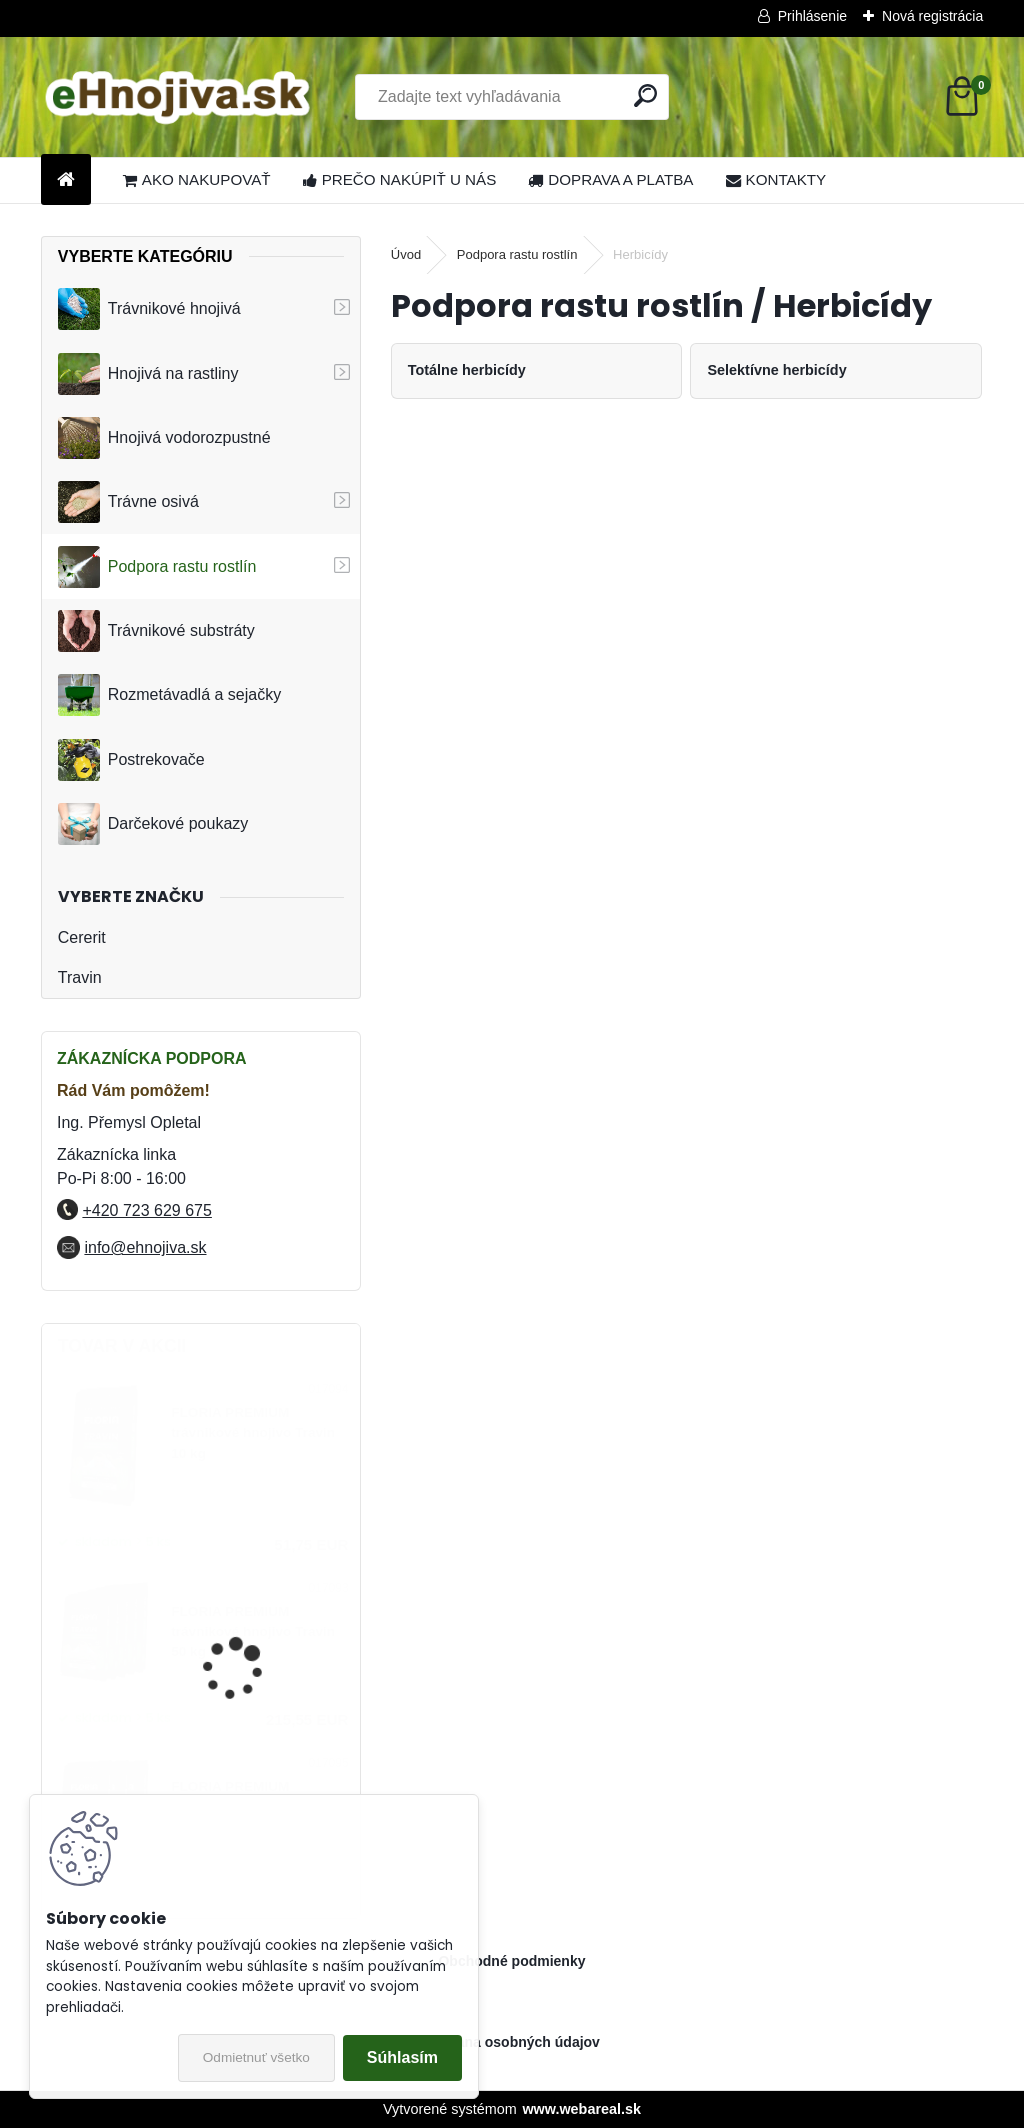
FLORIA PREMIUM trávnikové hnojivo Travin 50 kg (253, 1632)
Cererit (82, 937)
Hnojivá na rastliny (148, 374)
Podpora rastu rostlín (157, 567)
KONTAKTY (776, 179)
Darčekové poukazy (153, 824)
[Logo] (178, 97)
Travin (80, 977)
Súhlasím (402, 2057)
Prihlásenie (812, 16)
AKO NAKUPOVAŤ (197, 179)
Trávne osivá (128, 502)
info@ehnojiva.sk (145, 1247)
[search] (645, 95)
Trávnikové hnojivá (149, 309)
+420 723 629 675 (146, 1210)
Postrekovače (131, 760)
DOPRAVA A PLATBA (610, 179)
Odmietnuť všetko (256, 2057)
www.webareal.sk (581, 2109)
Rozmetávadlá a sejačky (169, 695)
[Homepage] (66, 180)
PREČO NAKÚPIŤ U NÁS (400, 179)
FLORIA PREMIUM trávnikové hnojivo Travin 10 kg (253, 1433)
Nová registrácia (932, 16)
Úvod (406, 254)
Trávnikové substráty (156, 631)
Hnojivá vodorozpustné (164, 438)
